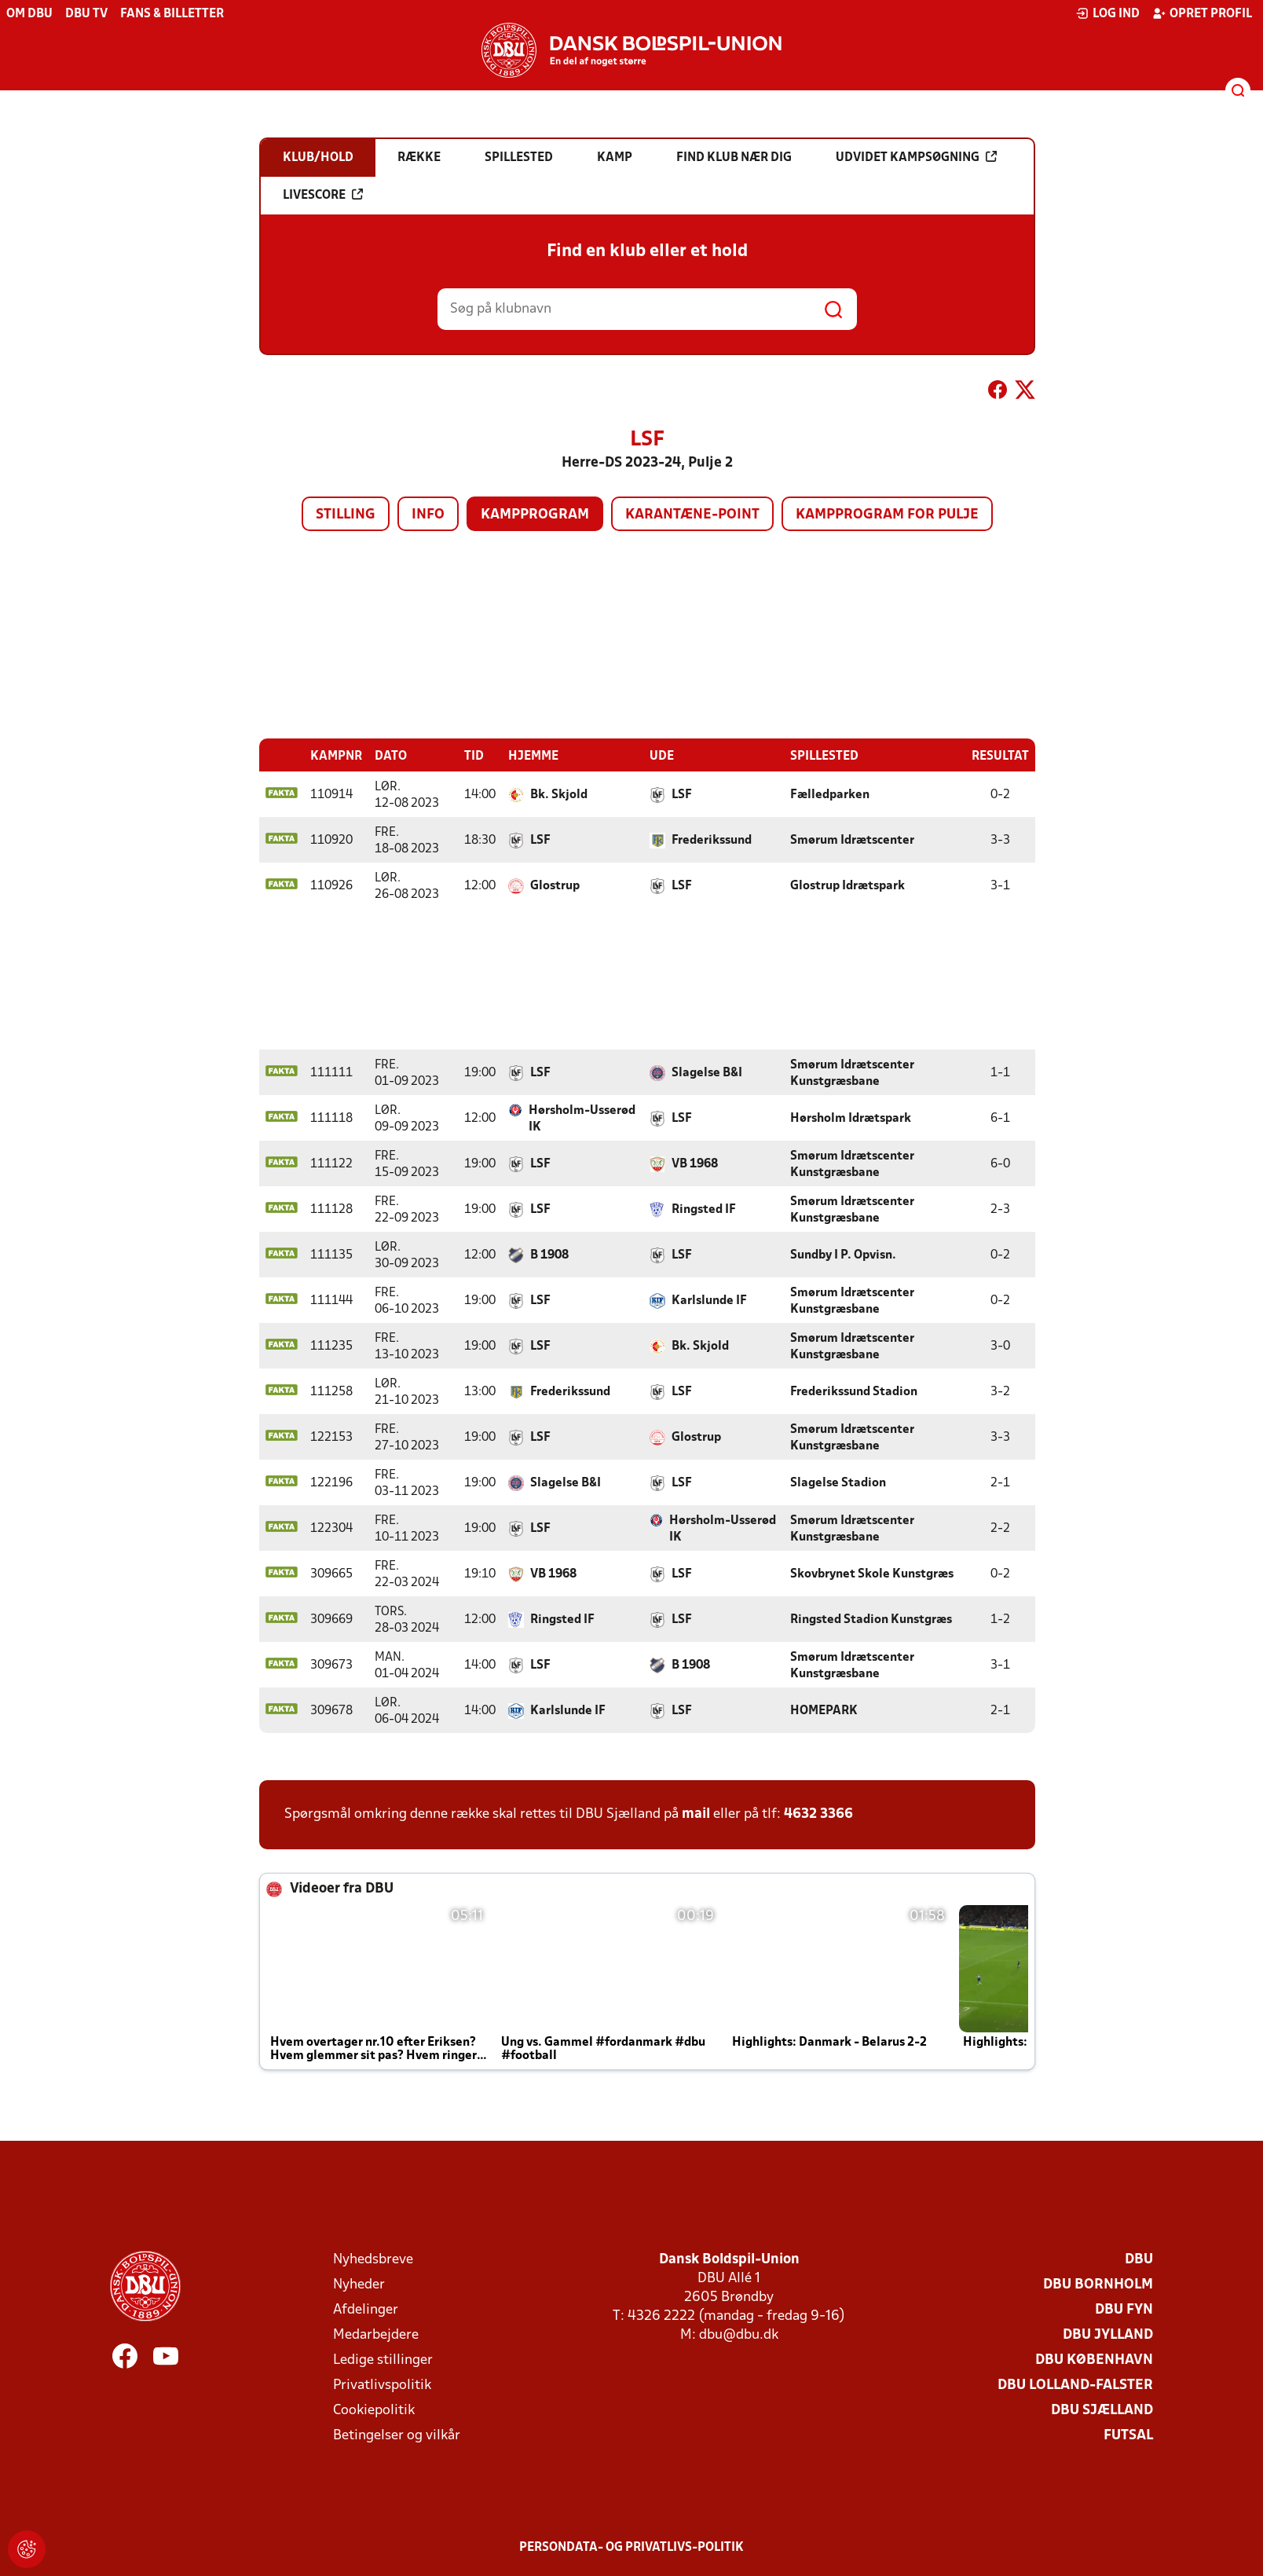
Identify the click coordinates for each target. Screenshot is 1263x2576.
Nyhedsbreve (373, 2259)
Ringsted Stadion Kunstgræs (871, 1619)
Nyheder (359, 2285)
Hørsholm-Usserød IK (582, 1119)
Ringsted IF (704, 1209)
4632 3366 (818, 1814)
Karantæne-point (692, 515)
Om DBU (29, 14)
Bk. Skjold (559, 795)
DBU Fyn (1124, 2310)
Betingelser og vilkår (396, 2435)
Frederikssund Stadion (853, 1392)
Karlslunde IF (709, 1300)
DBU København (1094, 2360)
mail (696, 1814)
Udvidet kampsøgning (916, 157)
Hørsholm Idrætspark (850, 1118)
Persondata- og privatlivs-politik (631, 2547)
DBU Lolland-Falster (1075, 2385)
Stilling (345, 515)
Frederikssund (712, 840)
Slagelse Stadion (838, 1483)
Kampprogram (535, 515)
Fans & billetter (172, 14)
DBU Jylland (1108, 2335)
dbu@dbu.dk (738, 2335)
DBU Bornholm (1098, 2285)
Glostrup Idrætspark (847, 886)
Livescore (323, 195)
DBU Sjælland (1102, 2410)
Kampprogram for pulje (887, 515)
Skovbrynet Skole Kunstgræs (872, 1574)
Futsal (1128, 2435)
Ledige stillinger (383, 2360)
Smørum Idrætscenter (852, 840)
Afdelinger (365, 2310)
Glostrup (555, 886)
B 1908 (549, 1255)
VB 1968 (695, 1164)
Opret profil (1202, 13)
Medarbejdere (376, 2335)
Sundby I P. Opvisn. (843, 1255)
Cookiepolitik (374, 2410)
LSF (682, 795)
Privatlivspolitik (382, 2385)
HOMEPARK (824, 1711)
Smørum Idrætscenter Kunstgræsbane (852, 1073)
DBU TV (86, 14)
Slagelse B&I (707, 1073)
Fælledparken (829, 795)
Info (428, 515)
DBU (1139, 2259)
